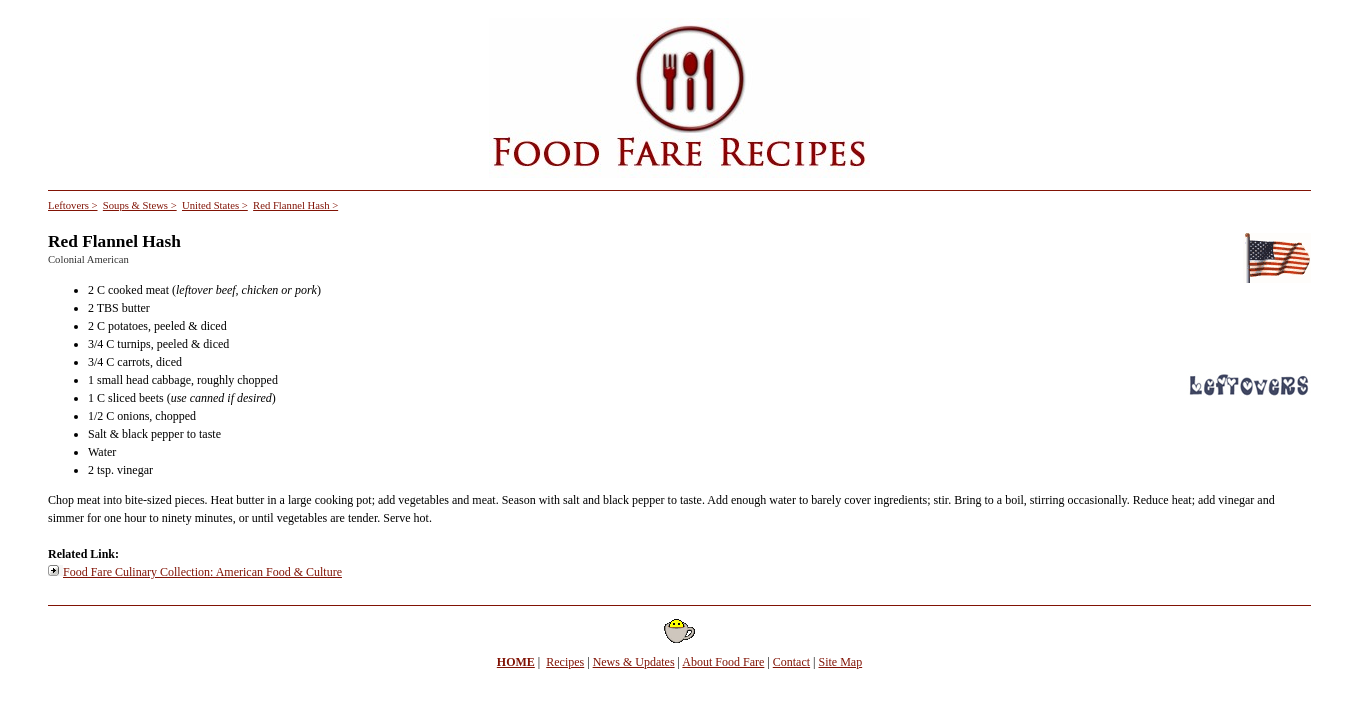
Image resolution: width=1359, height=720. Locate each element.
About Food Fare (723, 662)
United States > (215, 205)
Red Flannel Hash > (295, 205)
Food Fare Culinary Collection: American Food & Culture (202, 572)
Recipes (565, 662)
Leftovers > (73, 205)
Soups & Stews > (140, 205)
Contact (791, 662)
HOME (516, 662)
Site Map (841, 662)
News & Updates (634, 662)
